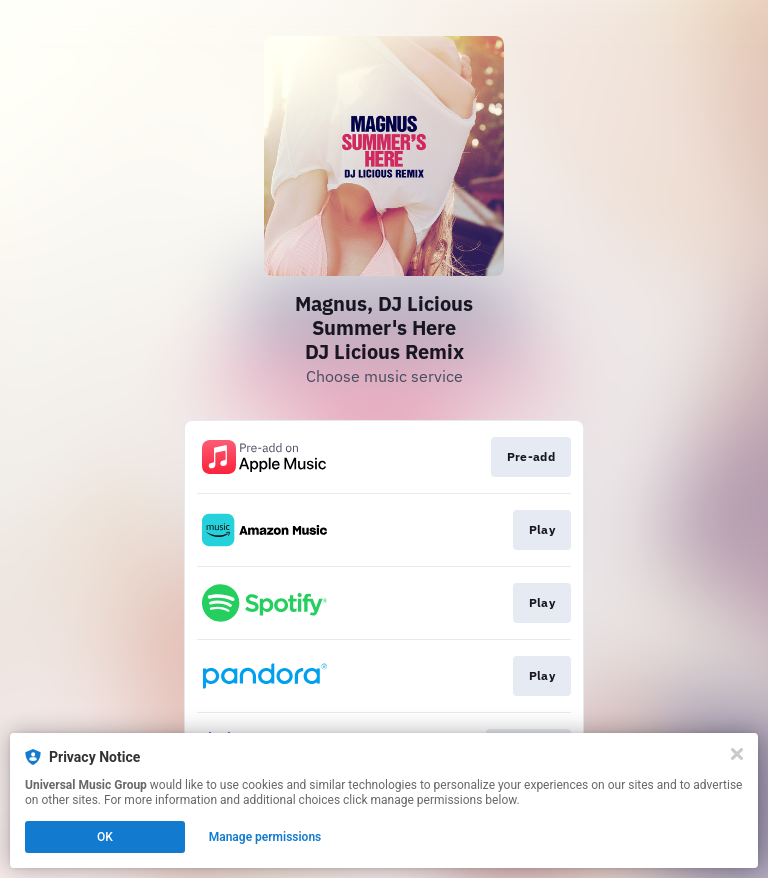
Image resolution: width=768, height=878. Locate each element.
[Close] (737, 754)
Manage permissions (265, 837)
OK (105, 837)
